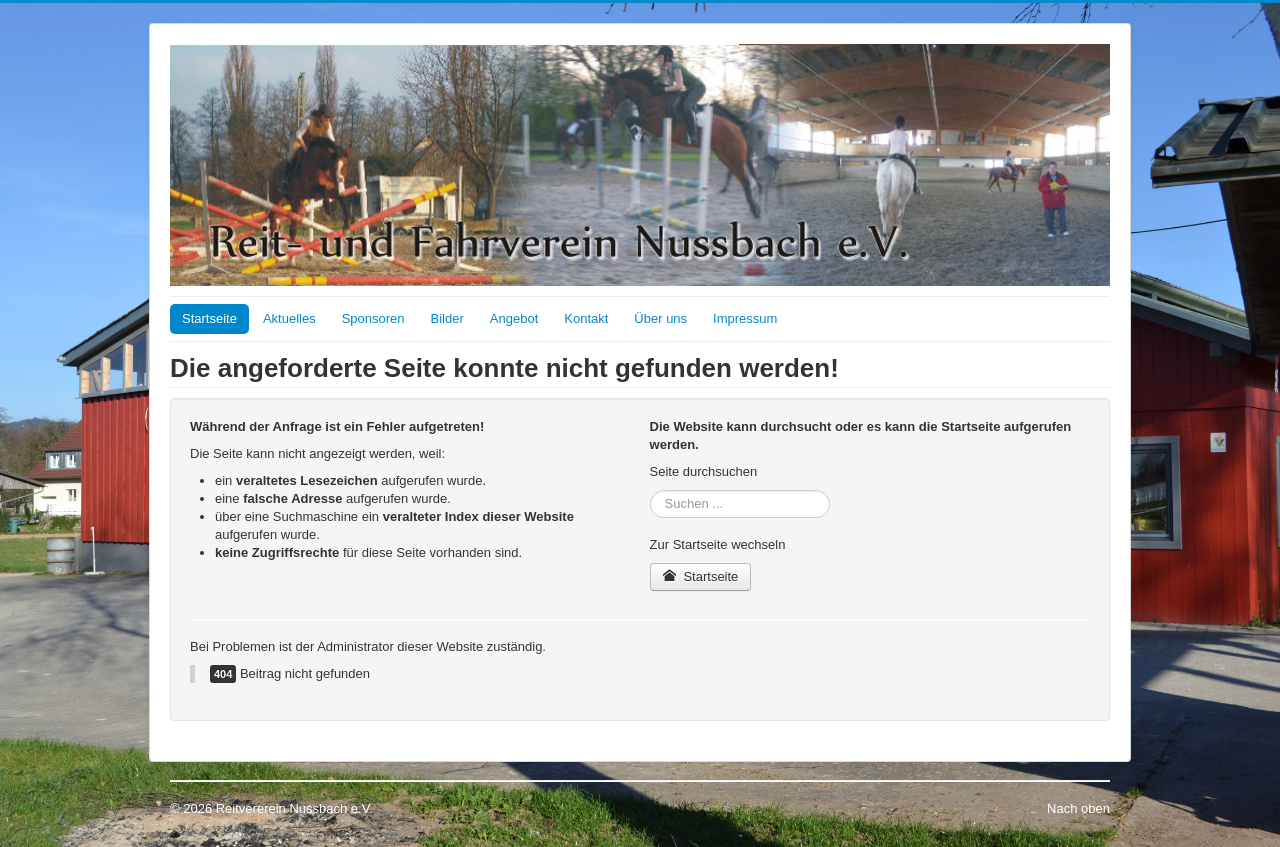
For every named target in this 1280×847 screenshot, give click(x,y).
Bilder (447, 318)
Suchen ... (650, 490)
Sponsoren (373, 318)
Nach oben (1078, 808)
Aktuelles (289, 318)
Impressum (745, 318)
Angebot (514, 318)
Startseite (209, 318)
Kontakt (586, 318)
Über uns (660, 318)
